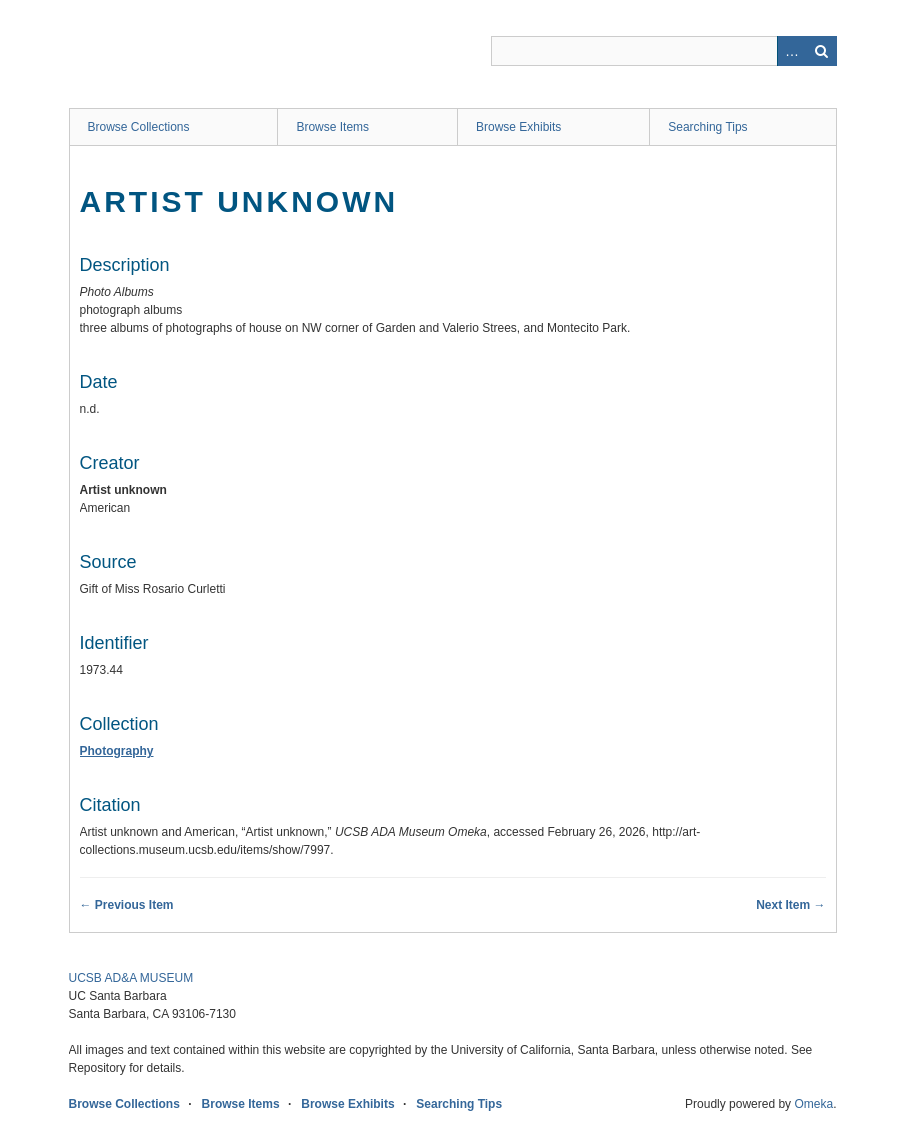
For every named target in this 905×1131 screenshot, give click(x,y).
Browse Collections (139, 127)
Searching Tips (707, 127)
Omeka (813, 1104)
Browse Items (332, 127)
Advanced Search (792, 51)
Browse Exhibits (518, 127)
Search (822, 51)
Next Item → (790, 905)
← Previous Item (127, 905)
